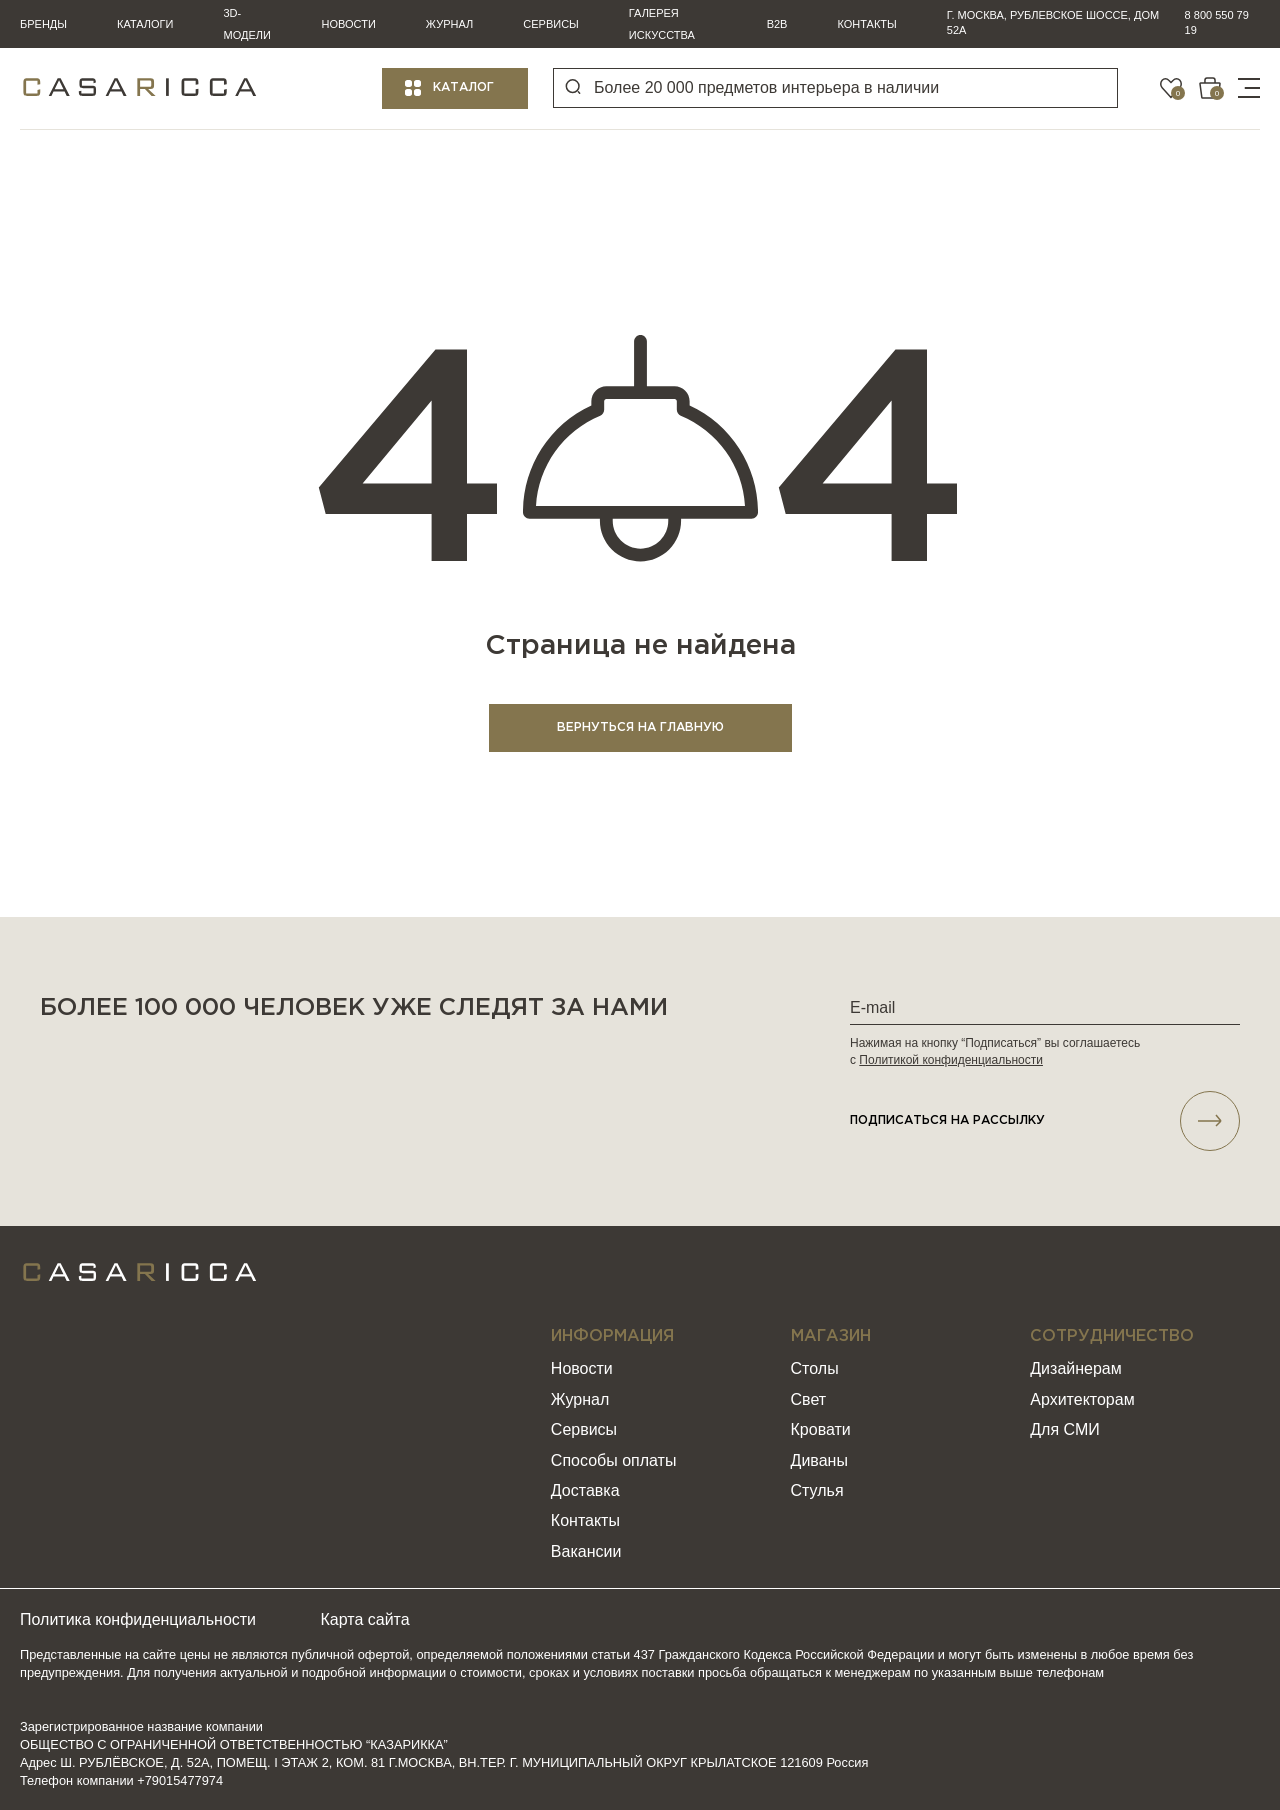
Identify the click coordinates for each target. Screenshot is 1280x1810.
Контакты (866, 24)
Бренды (43, 24)
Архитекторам (1082, 1399)
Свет (809, 1399)
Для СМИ (1064, 1429)
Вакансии (586, 1551)
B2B (777, 24)
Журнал (449, 24)
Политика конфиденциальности (138, 1619)
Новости (349, 24)
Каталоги (145, 24)
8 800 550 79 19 (1217, 22)
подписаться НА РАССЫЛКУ (1045, 1121)
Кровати (821, 1429)
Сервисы (551, 24)
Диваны (819, 1460)
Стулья (817, 1490)
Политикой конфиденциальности (951, 1060)
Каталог (463, 87)
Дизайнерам (1075, 1368)
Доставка (585, 1490)
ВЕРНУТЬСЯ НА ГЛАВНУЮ (640, 727)
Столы (815, 1368)
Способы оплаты (614, 1460)
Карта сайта (365, 1619)
